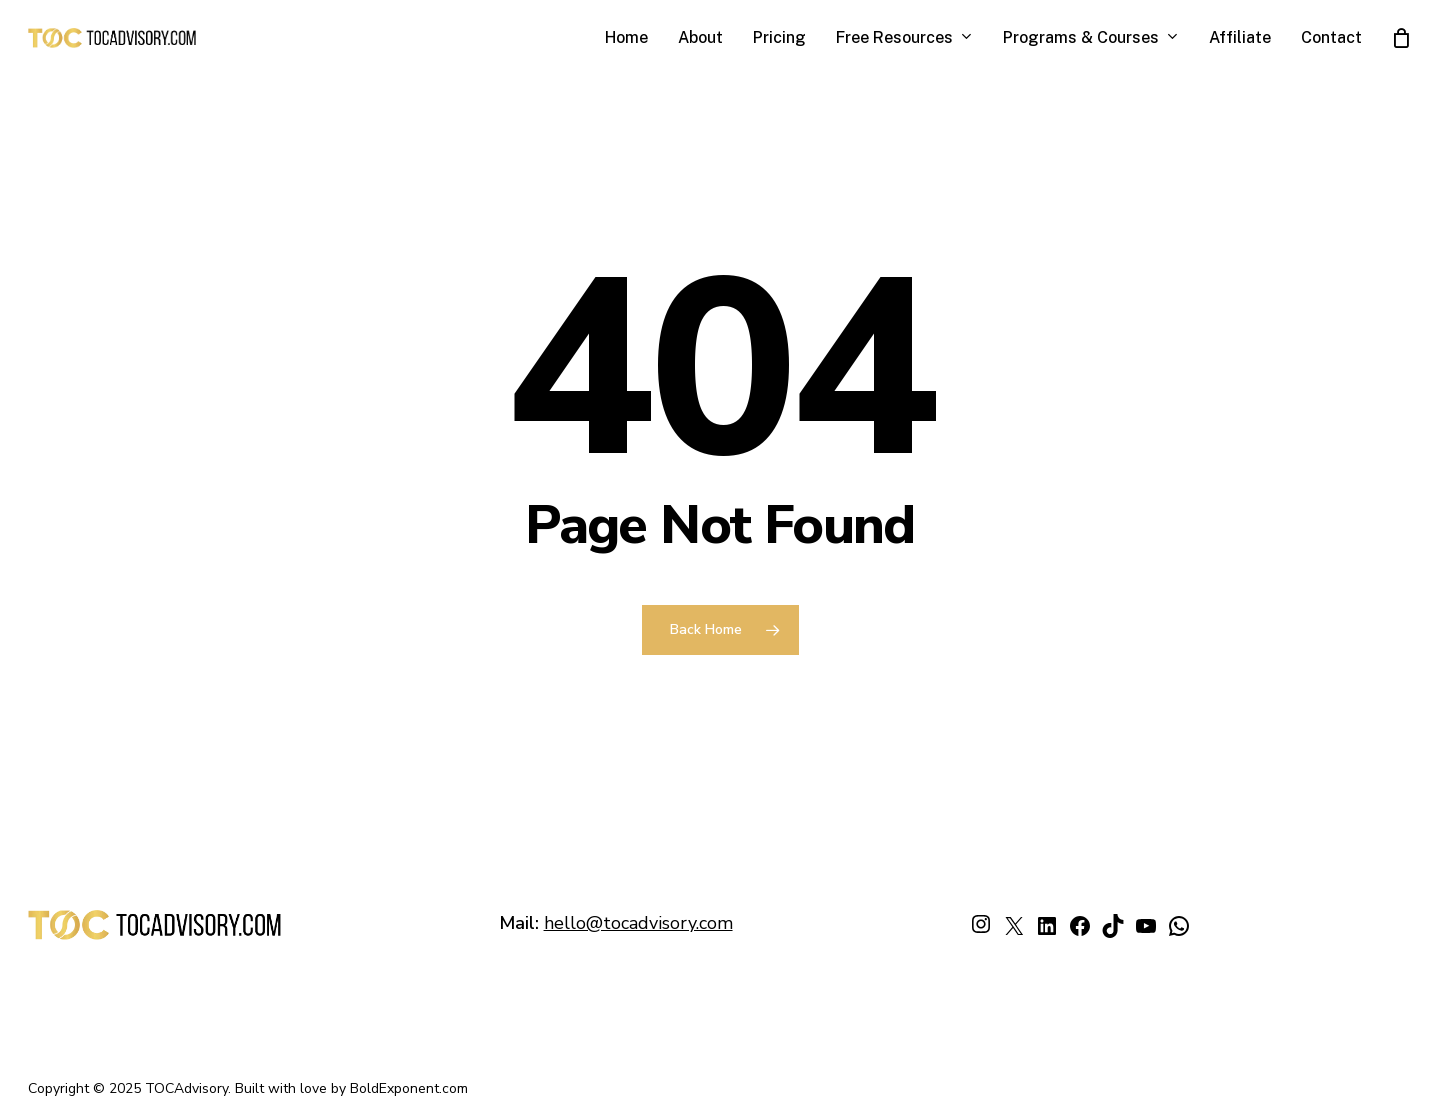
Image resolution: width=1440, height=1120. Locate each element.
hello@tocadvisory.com (638, 923)
